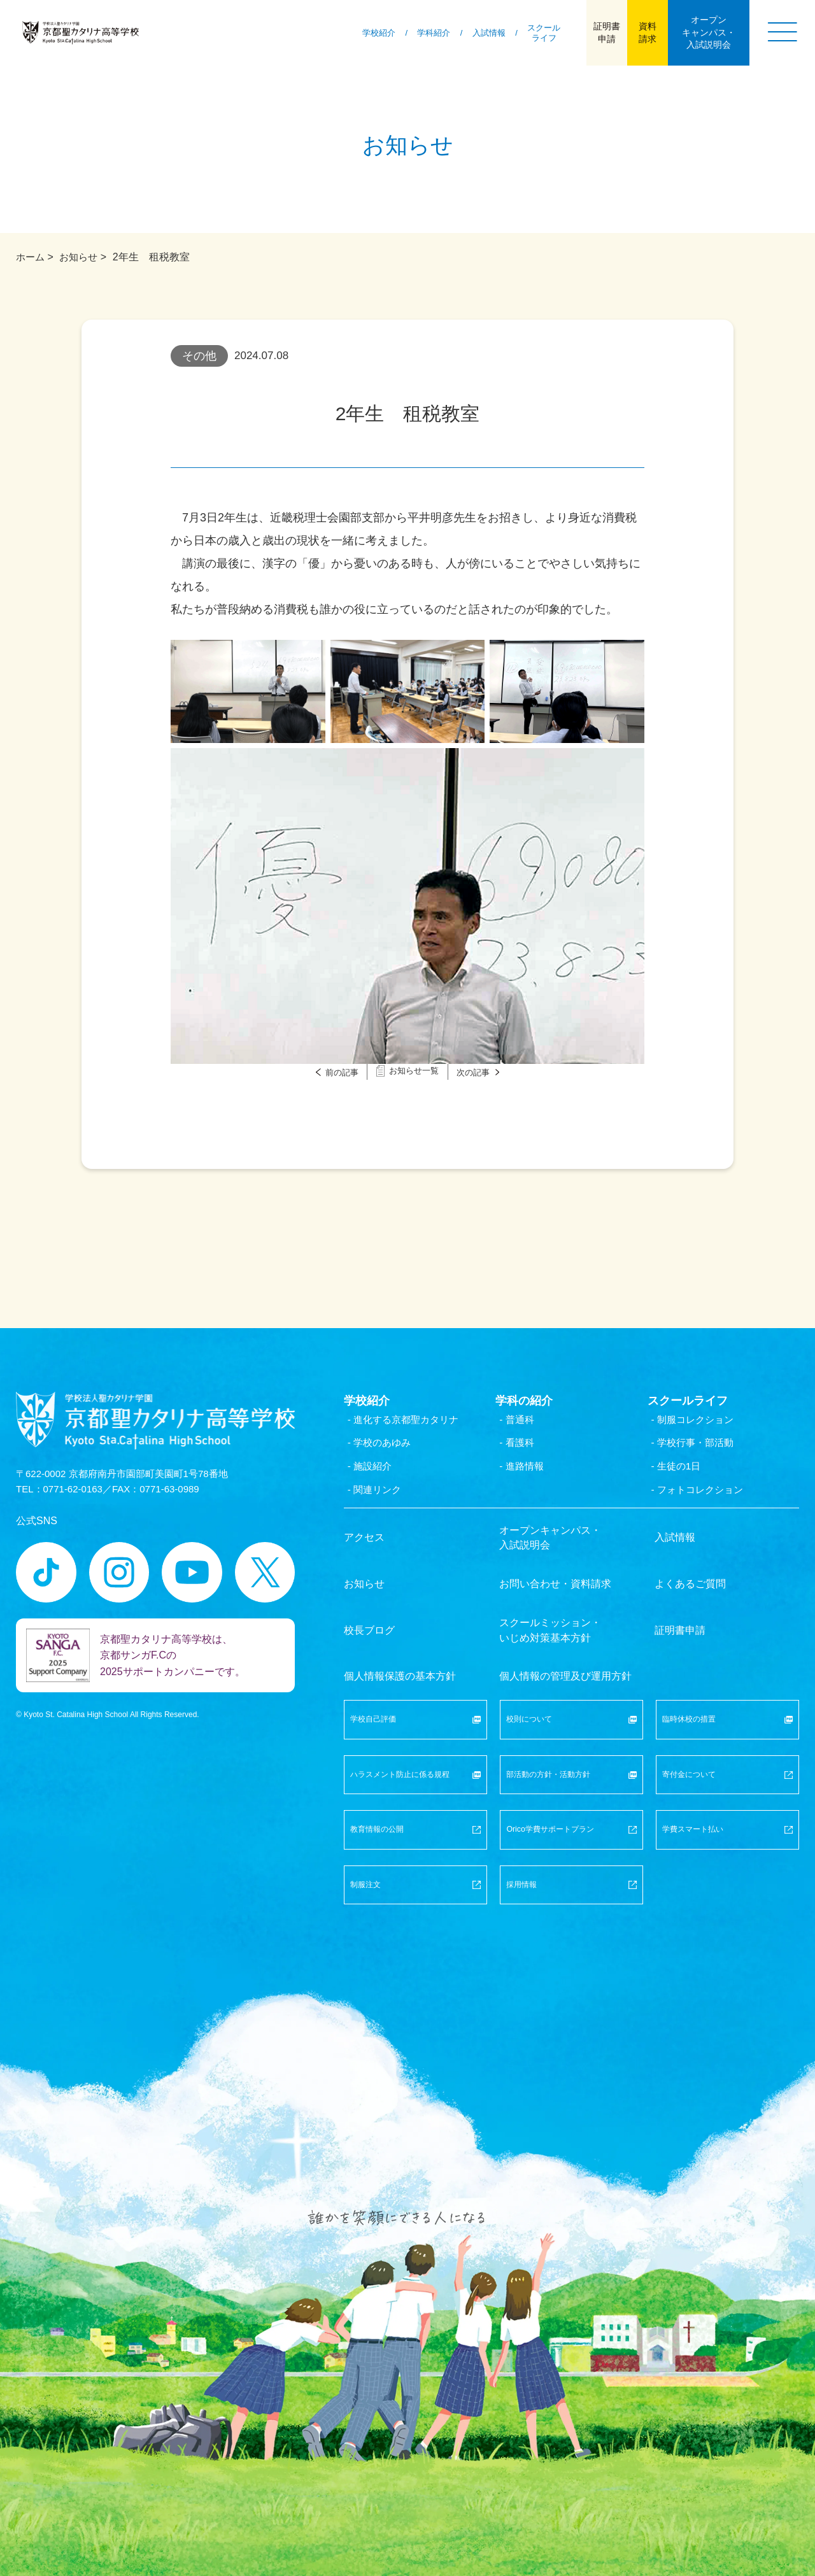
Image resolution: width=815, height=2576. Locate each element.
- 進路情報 (529, 1471)
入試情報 (675, 1541)
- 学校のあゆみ (388, 1446)
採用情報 (571, 1855)
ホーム (31, 256)
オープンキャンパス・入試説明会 (550, 1541)
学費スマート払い (727, 1798)
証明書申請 (680, 1611)
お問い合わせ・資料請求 (555, 1576)
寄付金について (727, 1741)
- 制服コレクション (702, 1422)
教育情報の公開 (415, 1798)
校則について (571, 1685)
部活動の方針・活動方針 (571, 1741)
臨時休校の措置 (727, 1685)
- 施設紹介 (377, 1471)
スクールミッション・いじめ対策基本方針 (550, 1611)
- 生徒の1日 (684, 1471)
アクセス (364, 1541)
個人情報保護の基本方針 (400, 1646)
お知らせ (81, 256)
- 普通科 (524, 1422)
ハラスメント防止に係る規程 (415, 1741)
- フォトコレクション (707, 1495)
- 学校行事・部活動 (702, 1446)
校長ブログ (369, 1611)
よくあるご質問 (690, 1576)
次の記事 (491, 1071)
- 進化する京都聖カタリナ (413, 1422)
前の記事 (324, 1071)
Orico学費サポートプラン (571, 1798)
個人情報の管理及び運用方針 (565, 1646)
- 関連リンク (382, 1495)
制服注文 (415, 1855)
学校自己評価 (415, 1685)
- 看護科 (524, 1446)
